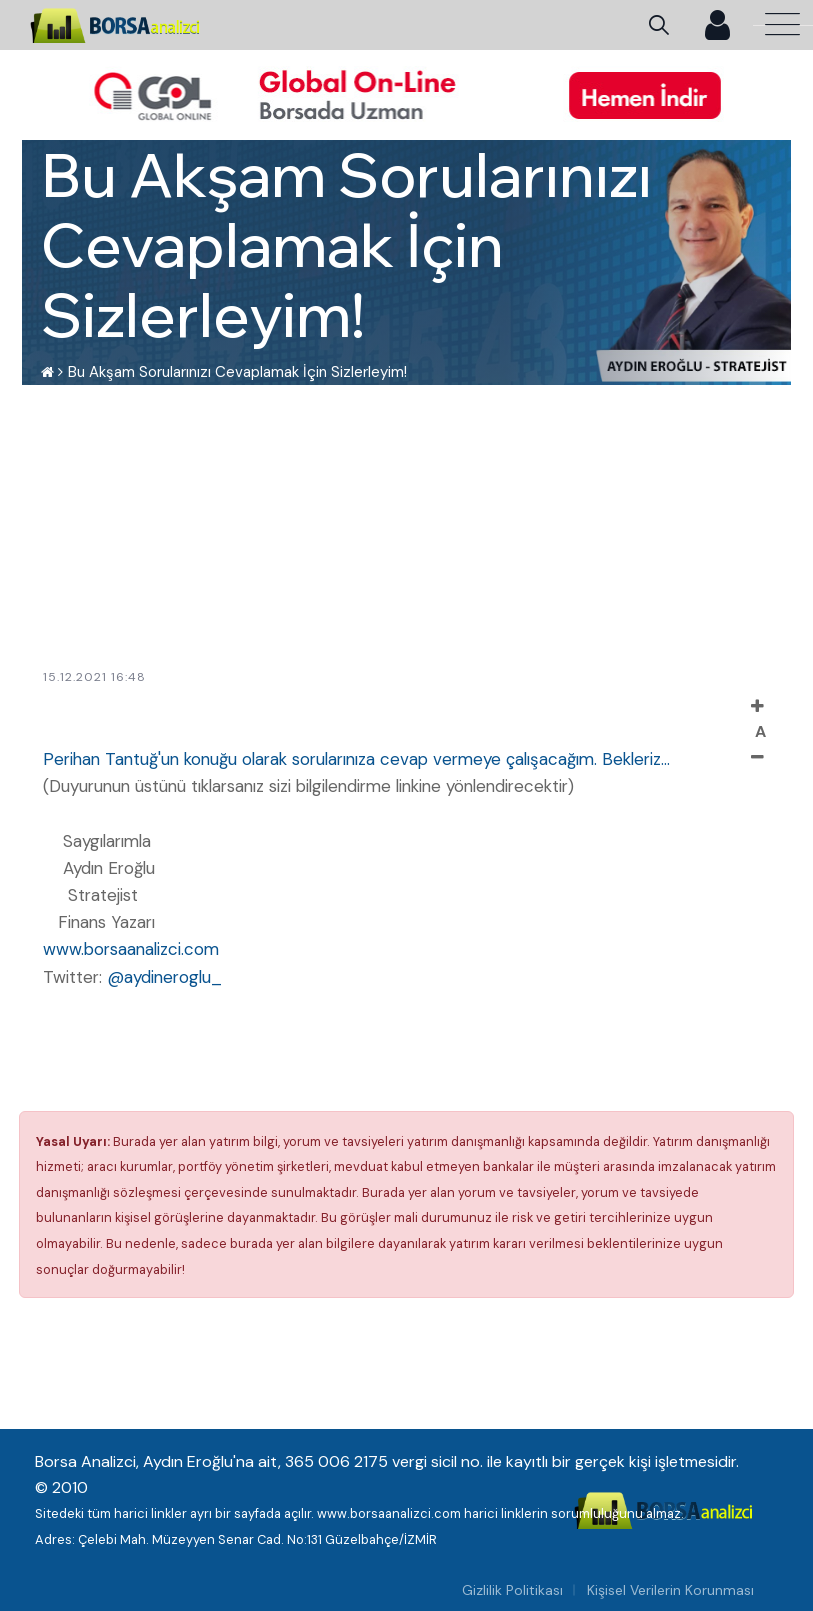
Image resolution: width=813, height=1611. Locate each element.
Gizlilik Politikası (512, 1590)
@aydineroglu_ (164, 977)
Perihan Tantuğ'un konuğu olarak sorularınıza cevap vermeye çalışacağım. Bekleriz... (356, 759)
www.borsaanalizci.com (131, 949)
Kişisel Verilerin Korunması (670, 1590)
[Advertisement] (401, 525)
